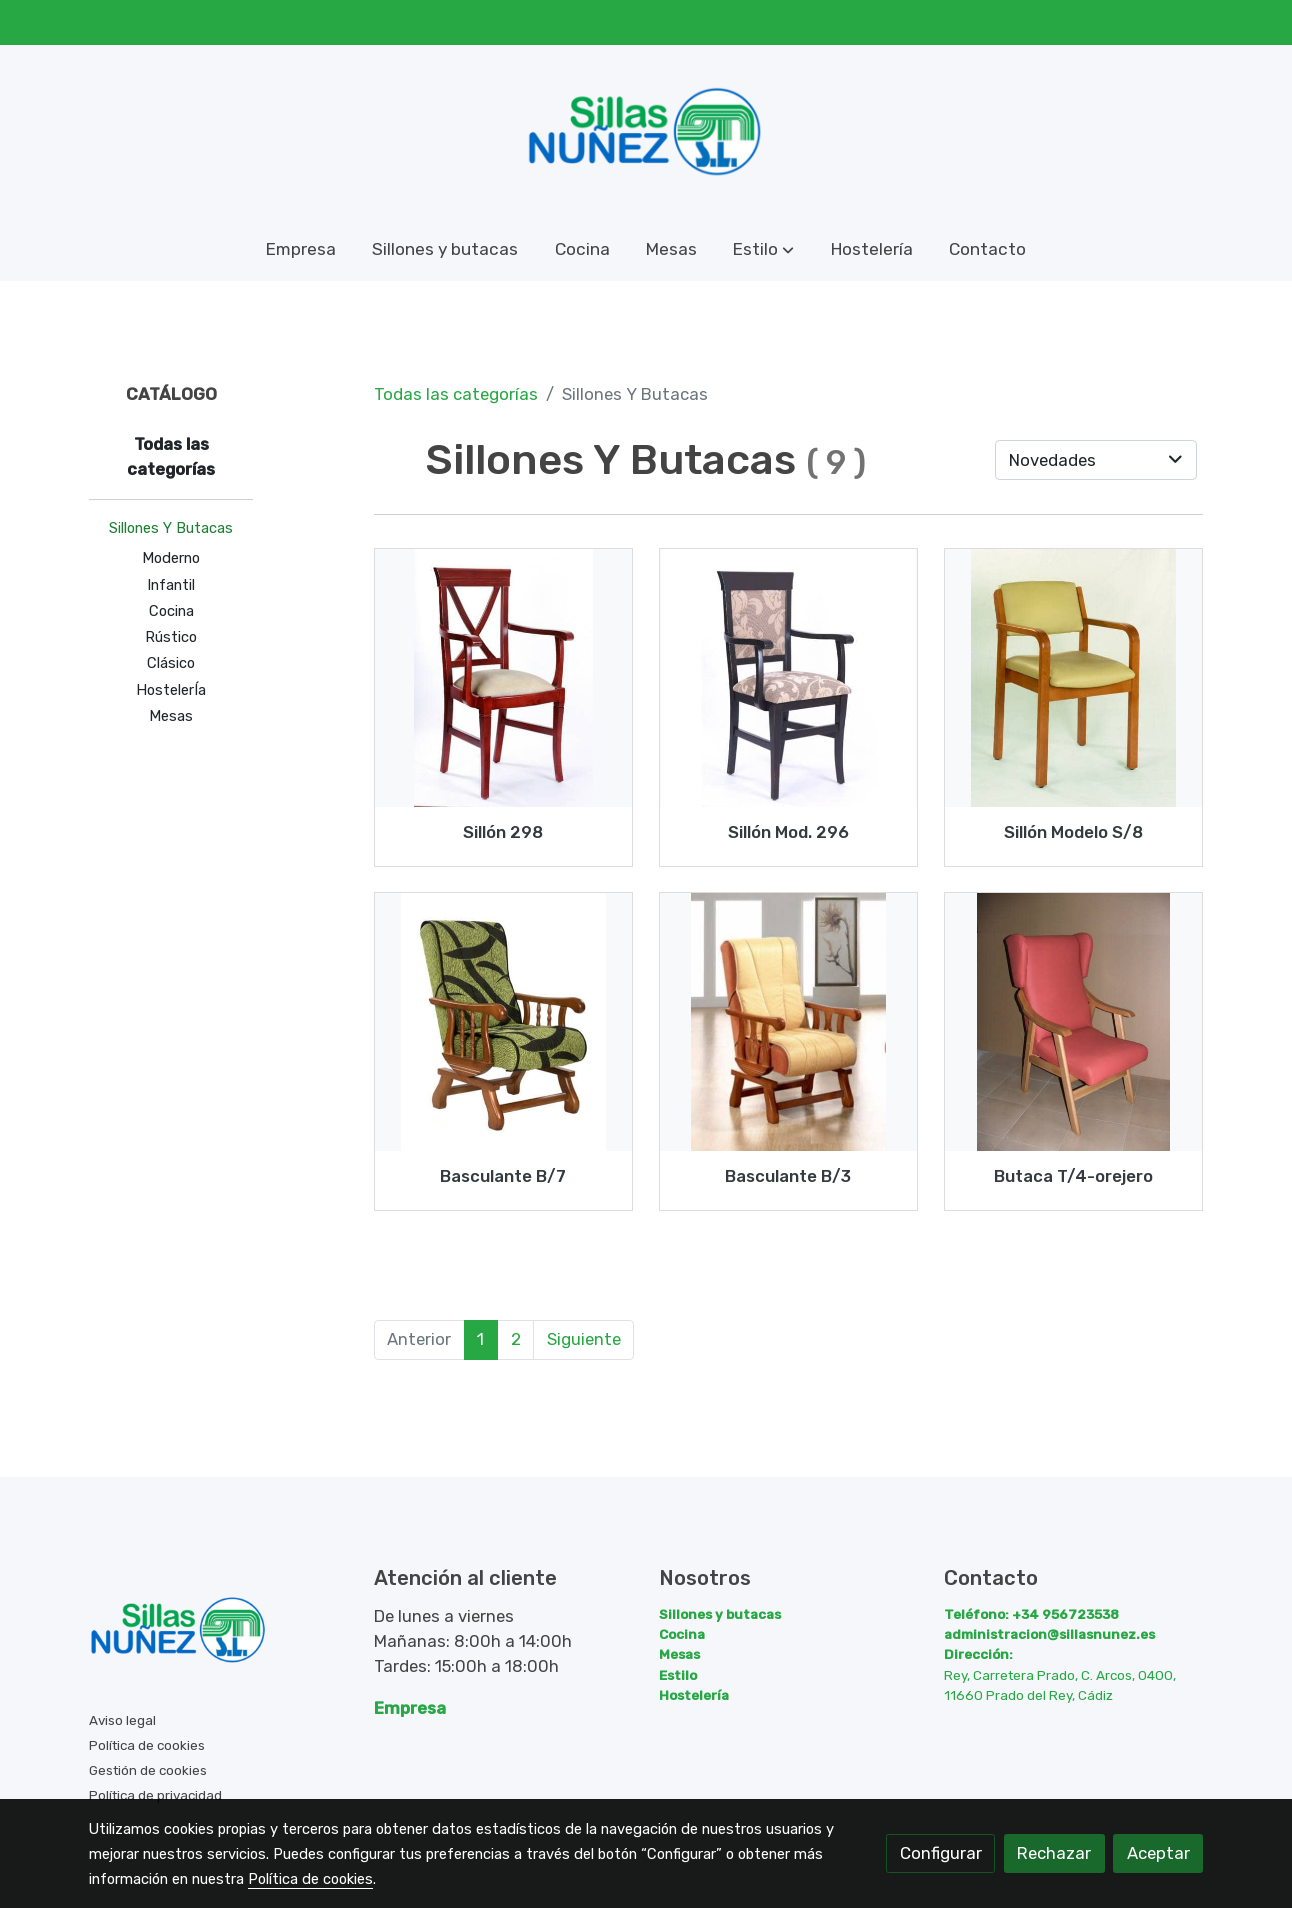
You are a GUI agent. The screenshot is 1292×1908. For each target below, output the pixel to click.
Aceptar (1158, 1853)
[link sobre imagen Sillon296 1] (789, 678)
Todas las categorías (456, 394)
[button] (764, 250)
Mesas (679, 1654)
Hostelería (694, 1695)
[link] (646, 132)
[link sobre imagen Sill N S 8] (1074, 678)
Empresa (410, 1708)
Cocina (682, 1634)
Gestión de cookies (148, 1770)
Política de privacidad (155, 1795)
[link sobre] (219, 1634)
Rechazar (1054, 1853)
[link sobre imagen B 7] (504, 1022)
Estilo (678, 1675)
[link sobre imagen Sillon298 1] (504, 678)
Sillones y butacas (720, 1614)
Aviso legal (122, 1720)
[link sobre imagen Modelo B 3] (789, 1022)
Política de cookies (147, 1745)
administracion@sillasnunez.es (1049, 1634)
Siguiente (584, 1339)
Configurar (941, 1853)
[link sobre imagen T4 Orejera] (1074, 1022)
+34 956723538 (1065, 1614)
